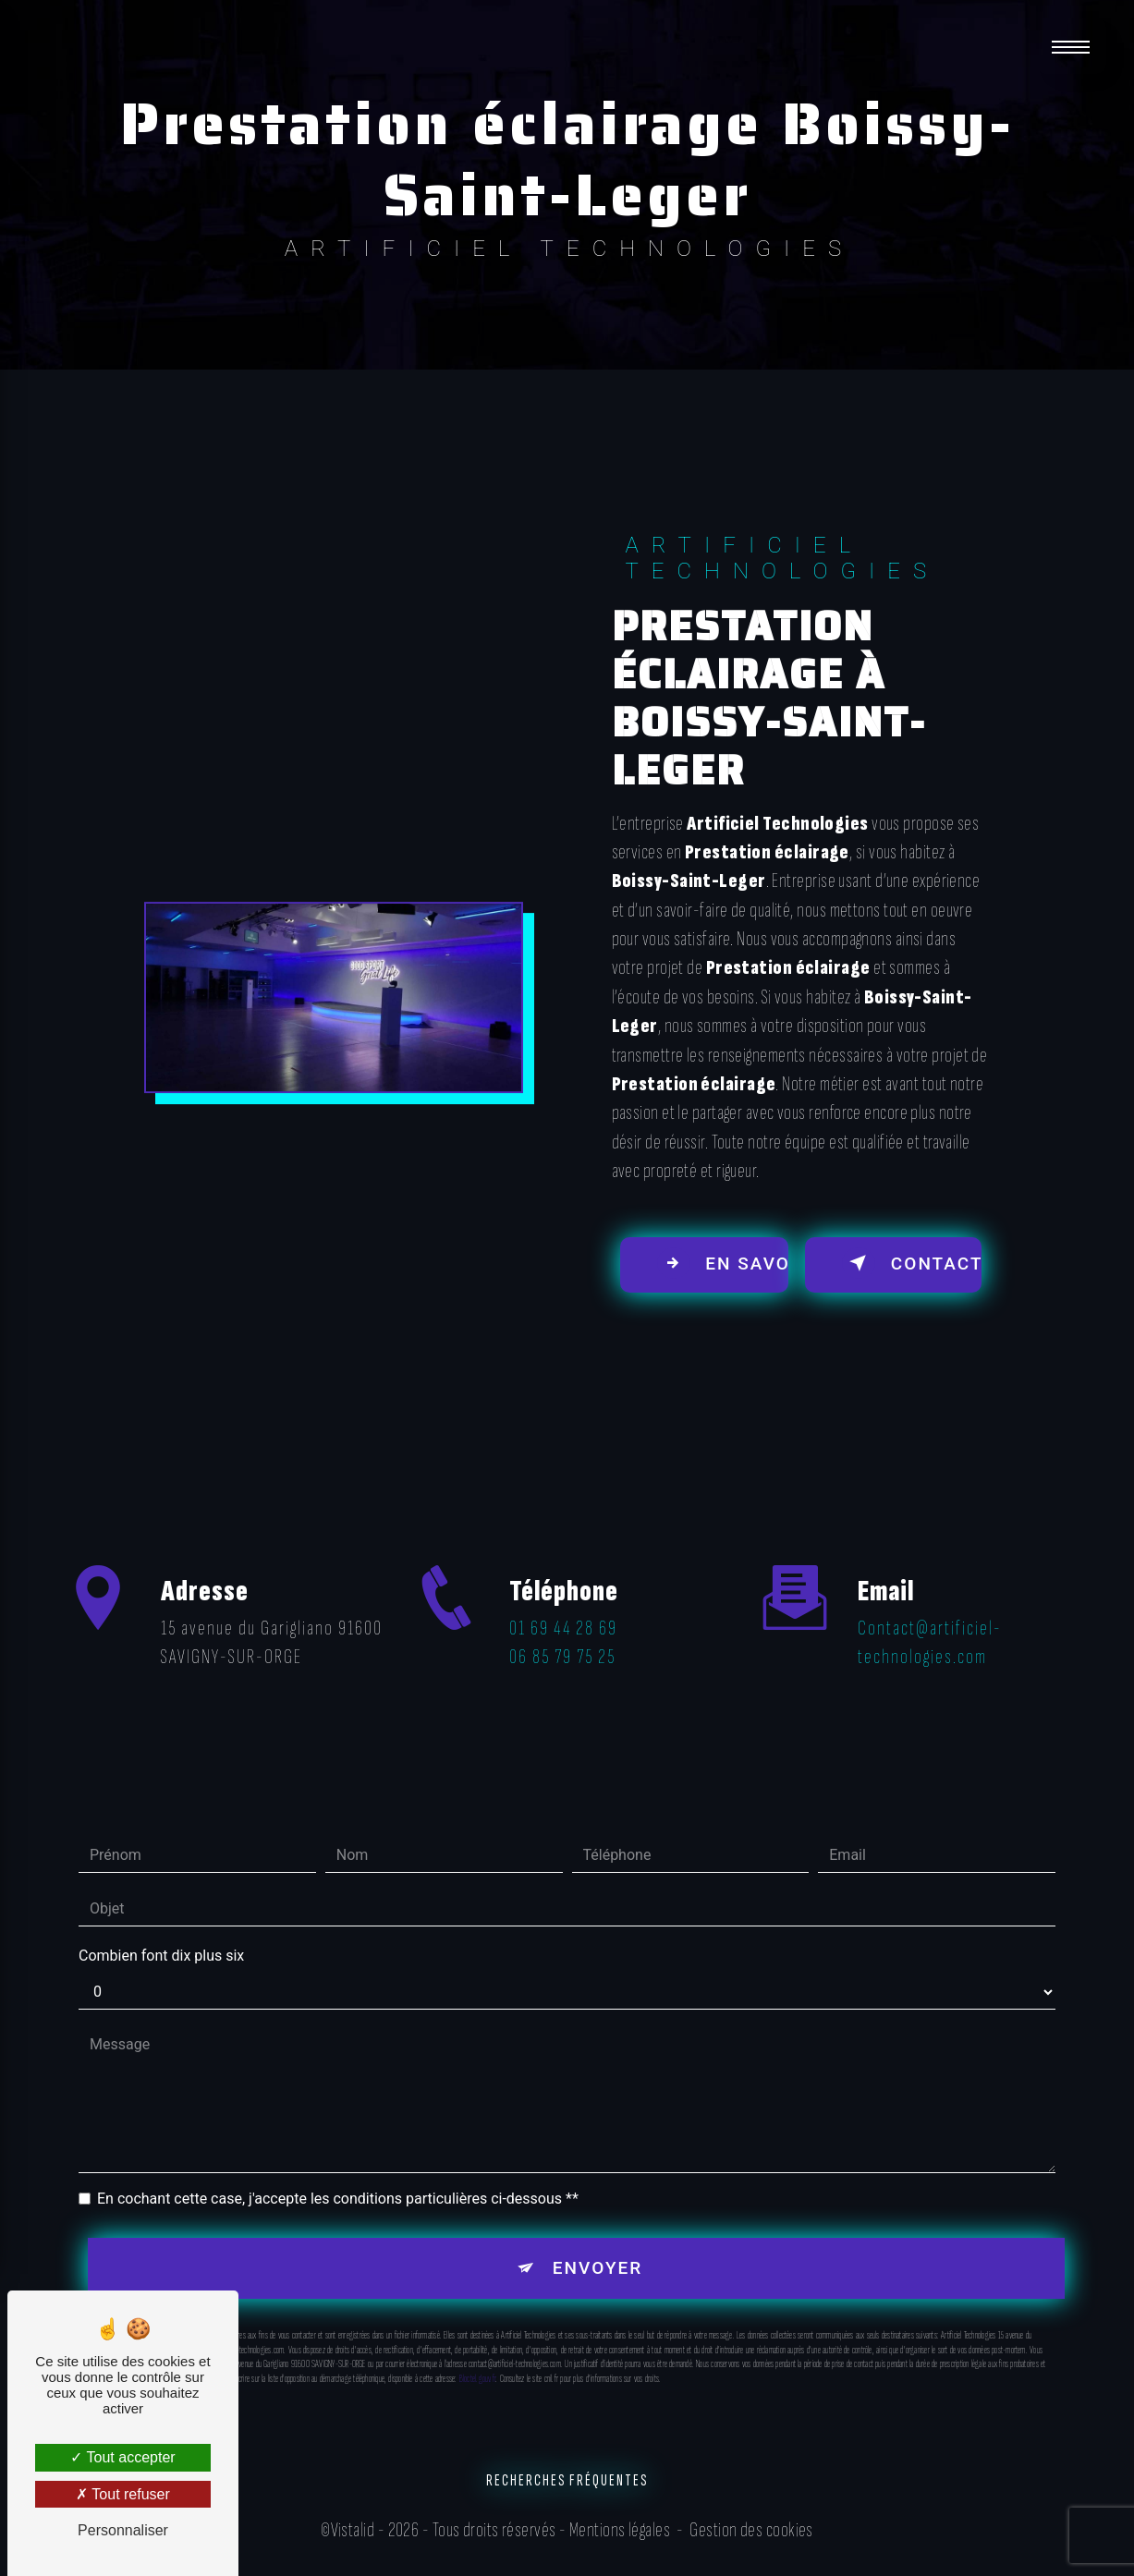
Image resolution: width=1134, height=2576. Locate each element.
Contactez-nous (913, 1264)
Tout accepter (122, 2457)
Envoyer (598, 2236)
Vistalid (353, 2532)
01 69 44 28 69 (563, 1662)
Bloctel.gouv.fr (477, 2347)
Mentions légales (619, 2532)
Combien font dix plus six (161, 1924)
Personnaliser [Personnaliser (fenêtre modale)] (123, 2530)
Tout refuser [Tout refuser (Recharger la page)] (123, 2494)
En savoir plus (722, 1264)
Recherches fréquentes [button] (567, 2482)
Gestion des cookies (751, 2532)
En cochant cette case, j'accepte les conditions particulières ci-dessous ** (338, 2167)
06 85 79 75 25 (562, 1691)
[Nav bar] (1071, 46)
